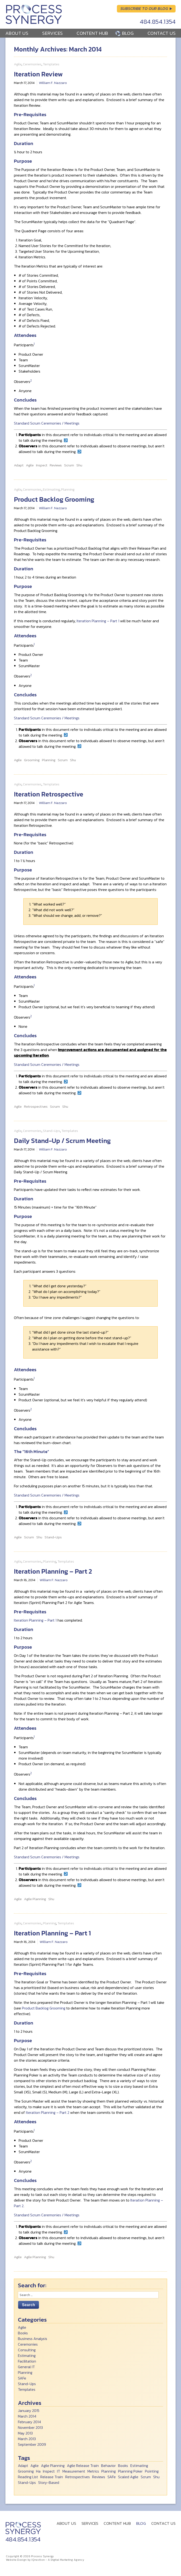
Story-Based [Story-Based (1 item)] (48, 2482)
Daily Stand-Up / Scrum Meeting (62, 1141)
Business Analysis (32, 2338)
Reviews (56, 465)
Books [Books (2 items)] (123, 2465)
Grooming (32, 760)
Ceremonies (32, 64)
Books (23, 2333)
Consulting (27, 2350)
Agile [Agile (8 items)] (34, 2465)
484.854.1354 (158, 22)
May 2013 (25, 2433)
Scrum (69, 465)
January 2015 (28, 2410)
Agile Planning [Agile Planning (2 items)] (53, 2465)
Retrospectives (36, 1106)
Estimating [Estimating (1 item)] (139, 2465)
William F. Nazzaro (53, 82)
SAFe (22, 2378)
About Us (16, 33)
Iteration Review (38, 74)
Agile (17, 64)
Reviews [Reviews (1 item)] (98, 2477)
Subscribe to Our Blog (144, 8)
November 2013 (30, 2427)
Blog (128, 33)
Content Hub (92, 33)
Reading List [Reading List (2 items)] (28, 2477)
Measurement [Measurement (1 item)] (73, 2471)
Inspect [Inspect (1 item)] (49, 2471)
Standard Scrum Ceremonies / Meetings (46, 423)
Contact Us (162, 33)
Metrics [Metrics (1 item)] (93, 2471)
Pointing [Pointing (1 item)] (152, 2471)
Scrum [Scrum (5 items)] (146, 2477)
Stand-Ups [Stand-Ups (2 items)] (27, 2482)
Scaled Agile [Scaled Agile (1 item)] (128, 2477)
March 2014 (27, 2416)
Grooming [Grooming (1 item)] (26, 2471)
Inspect (41, 465)
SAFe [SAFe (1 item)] (111, 2477)
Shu (79, 465)
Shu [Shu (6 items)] (156, 2477)
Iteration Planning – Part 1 (98, 621)
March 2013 (27, 2439)
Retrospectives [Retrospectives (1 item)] (77, 2477)
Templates (51, 64)
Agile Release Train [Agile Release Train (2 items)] (83, 2465)
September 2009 (32, 2444)
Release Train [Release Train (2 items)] (51, 2477)
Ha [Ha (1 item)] (38, 2471)
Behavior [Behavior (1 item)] (108, 2465)
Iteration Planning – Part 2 (53, 1571)
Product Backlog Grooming (54, 499)
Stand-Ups (51, 1130)
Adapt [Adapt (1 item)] (23, 2465)
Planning (67, 489)
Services (52, 33)
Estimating (51, 489)
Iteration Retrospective (48, 794)
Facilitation (27, 2361)
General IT (26, 2367)
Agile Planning (35, 1899)
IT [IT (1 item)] (58, 2471)
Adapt (19, 465)
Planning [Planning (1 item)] (108, 2471)
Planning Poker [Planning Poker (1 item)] (130, 2471)
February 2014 (29, 2422)
